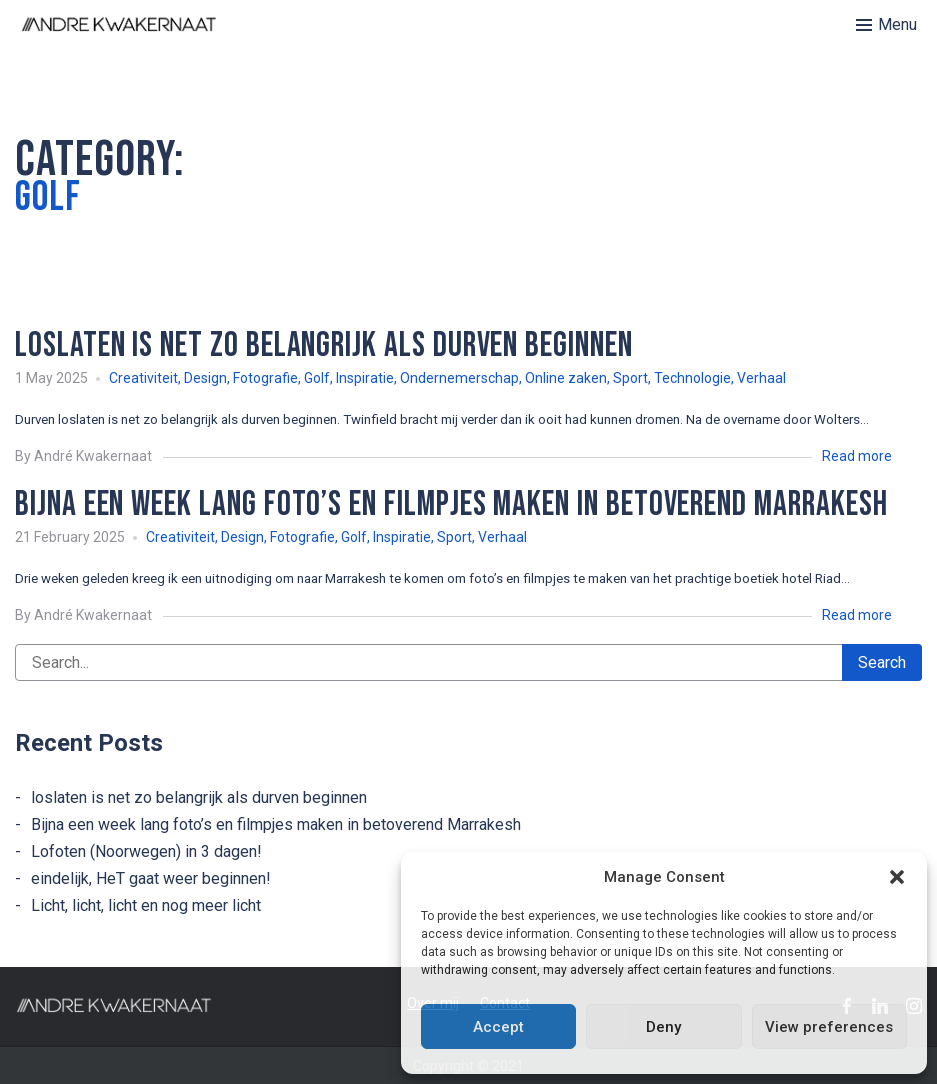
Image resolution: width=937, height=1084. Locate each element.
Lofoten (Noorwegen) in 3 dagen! (146, 851)
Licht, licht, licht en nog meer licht (146, 905)
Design (205, 378)
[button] (897, 877)
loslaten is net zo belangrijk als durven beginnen (199, 797)
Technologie (692, 378)
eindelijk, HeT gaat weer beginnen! (151, 878)
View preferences (829, 1027)
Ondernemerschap (459, 378)
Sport (630, 378)
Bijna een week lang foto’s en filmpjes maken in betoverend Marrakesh (276, 824)
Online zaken (566, 378)
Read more (857, 456)
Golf (317, 378)
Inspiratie (365, 378)
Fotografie (265, 378)
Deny (663, 1027)
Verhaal (761, 378)
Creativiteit (143, 378)
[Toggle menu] (886, 25)
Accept (498, 1027)
